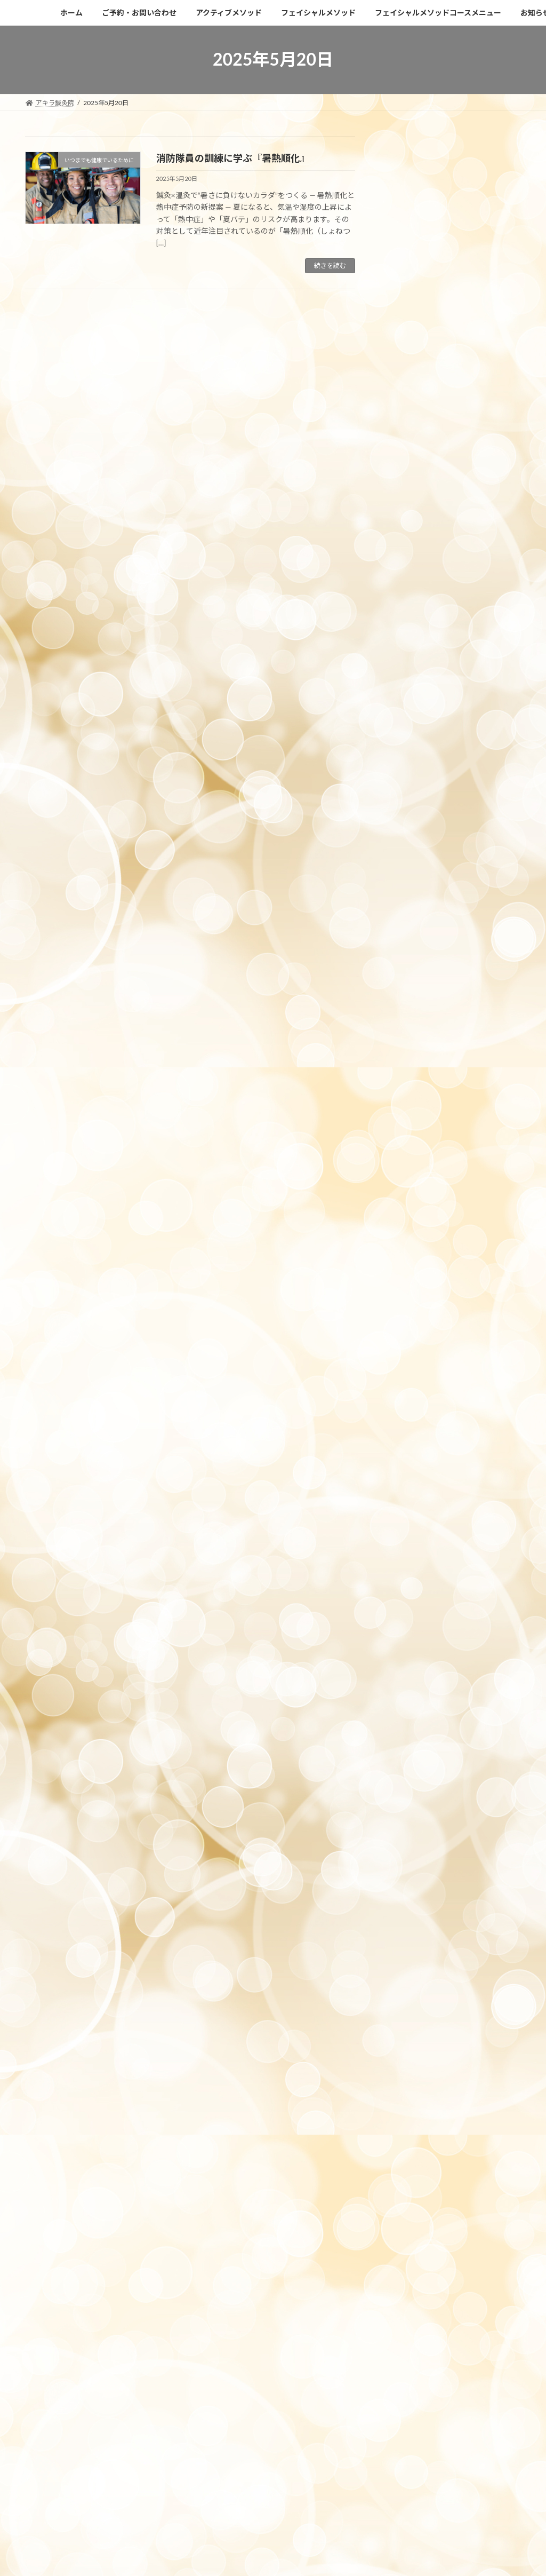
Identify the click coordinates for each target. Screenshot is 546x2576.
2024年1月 (408, 1150)
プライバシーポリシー (84, 2418)
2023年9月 (408, 1237)
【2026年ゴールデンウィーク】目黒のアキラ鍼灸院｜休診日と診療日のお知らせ (457, 222)
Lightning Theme (231, 2482)
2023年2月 (408, 1388)
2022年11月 (410, 1454)
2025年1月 (408, 912)
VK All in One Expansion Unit (303, 2482)
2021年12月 (410, 1605)
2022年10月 (410, 1475)
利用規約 (135, 2418)
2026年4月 (408, 630)
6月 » (511, 578)
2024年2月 (408, 1129)
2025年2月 (408, 890)
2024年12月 (410, 934)
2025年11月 (410, 717)
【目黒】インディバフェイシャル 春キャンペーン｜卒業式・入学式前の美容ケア (456, 357)
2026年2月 (408, 652)
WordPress (178, 2482)
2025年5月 (408, 847)
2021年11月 (410, 1627)
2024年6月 (408, 1042)
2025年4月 (408, 869)
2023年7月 (408, 1280)
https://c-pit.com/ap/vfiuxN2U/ (115, 2331)
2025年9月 (408, 760)
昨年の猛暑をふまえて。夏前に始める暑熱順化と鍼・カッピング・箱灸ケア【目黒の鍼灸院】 (455, 267)
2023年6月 (408, 1302)
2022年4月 (408, 1583)
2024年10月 (410, 977)
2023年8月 (408, 1258)
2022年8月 (408, 1519)
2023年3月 (408, 1367)
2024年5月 (408, 1063)
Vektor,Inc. (369, 2482)
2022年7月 (408, 1540)
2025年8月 (408, 782)
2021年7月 (408, 1670)
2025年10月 (410, 738)
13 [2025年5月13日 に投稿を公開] (412, 512)
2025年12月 (410, 695)
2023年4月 (408, 1345)
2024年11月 (410, 955)
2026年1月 (408, 673)
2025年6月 (408, 825)
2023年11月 (410, 1194)
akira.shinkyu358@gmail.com (101, 2303)
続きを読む (330, 265)
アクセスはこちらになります (80, 2123)
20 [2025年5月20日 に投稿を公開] (412, 530)
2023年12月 (410, 1172)
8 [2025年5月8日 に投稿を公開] (451, 494)
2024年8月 (408, 1020)
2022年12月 (410, 1432)
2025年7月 (408, 804)
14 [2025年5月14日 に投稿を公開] (432, 512)
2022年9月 (408, 1497)
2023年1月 (408, 1410)
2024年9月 (408, 998)
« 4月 (392, 578)
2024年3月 (408, 1107)
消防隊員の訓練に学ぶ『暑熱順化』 (233, 158)
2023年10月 (410, 1215)
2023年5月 (408, 1323)
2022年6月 (408, 1562)
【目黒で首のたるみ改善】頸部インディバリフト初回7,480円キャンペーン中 (457, 312)
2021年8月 (408, 1648)
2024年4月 (408, 1085)
